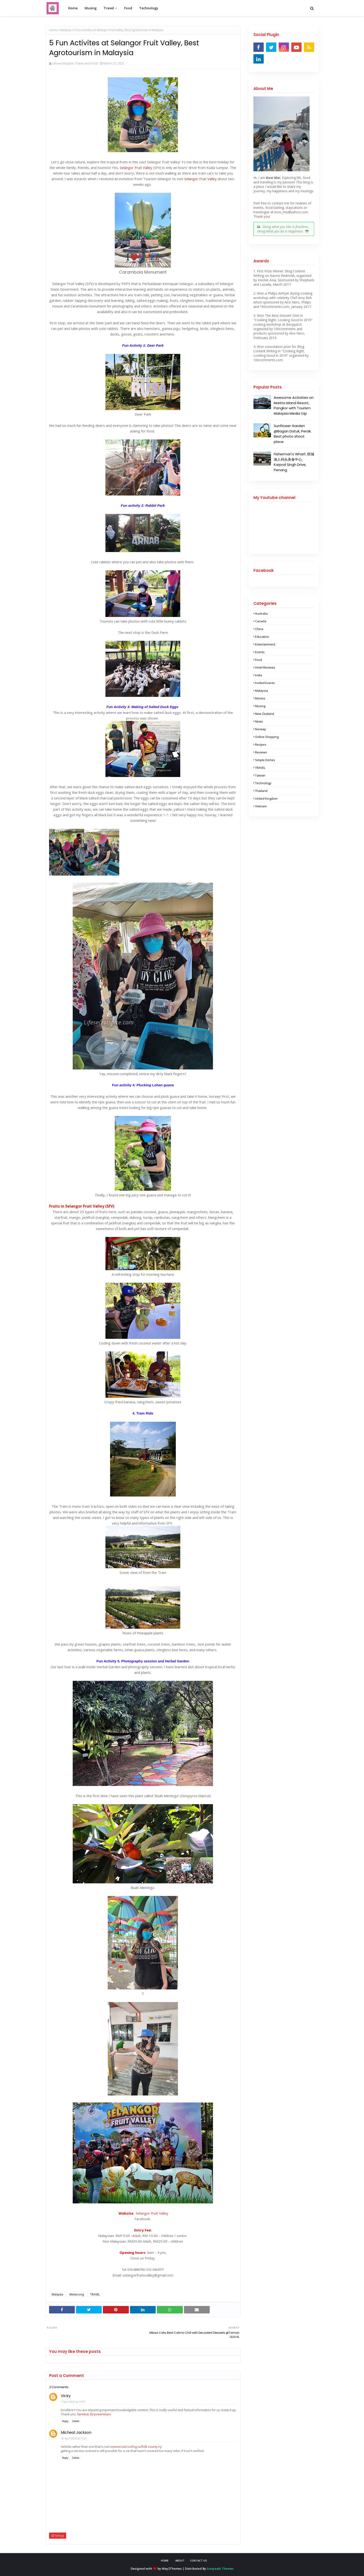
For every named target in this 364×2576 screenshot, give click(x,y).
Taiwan (260, 775)
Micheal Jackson (76, 2432)
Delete (75, 2421)
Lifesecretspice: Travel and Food (75, 63)
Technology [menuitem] (148, 8)
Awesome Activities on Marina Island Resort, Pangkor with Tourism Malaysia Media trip (294, 405)
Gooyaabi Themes (220, 2568)
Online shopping (267, 737)
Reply (65, 2421)
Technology (263, 783)
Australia (261, 613)
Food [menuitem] (128, 8)
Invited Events (265, 683)
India (258, 675)
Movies (260, 698)
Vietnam (261, 806)
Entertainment (265, 644)
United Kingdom (266, 798)
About (179, 2560)
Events (260, 652)
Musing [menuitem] (91, 8)
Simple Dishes (265, 760)
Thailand (261, 791)
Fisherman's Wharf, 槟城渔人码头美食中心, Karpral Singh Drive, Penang (294, 462)
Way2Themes (172, 2568)
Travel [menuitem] (109, 8)
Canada (260, 621)
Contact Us (198, 2560)
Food (258, 660)
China (259, 629)
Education (262, 636)
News (259, 721)
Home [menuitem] (73, 8)
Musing (260, 706)
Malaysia (65, 30)
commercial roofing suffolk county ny (136, 2446)
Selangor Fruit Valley (136, 167)
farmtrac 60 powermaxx (94, 2414)
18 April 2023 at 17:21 (74, 2438)
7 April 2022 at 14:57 (73, 2401)
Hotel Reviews (265, 667)
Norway (260, 729)
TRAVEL (95, 2294)
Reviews (261, 752)
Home (53, 30)
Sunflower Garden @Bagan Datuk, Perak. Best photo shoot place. (292, 433)
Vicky (66, 2395)
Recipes (260, 744)
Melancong (76, 2294)
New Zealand (264, 714)
